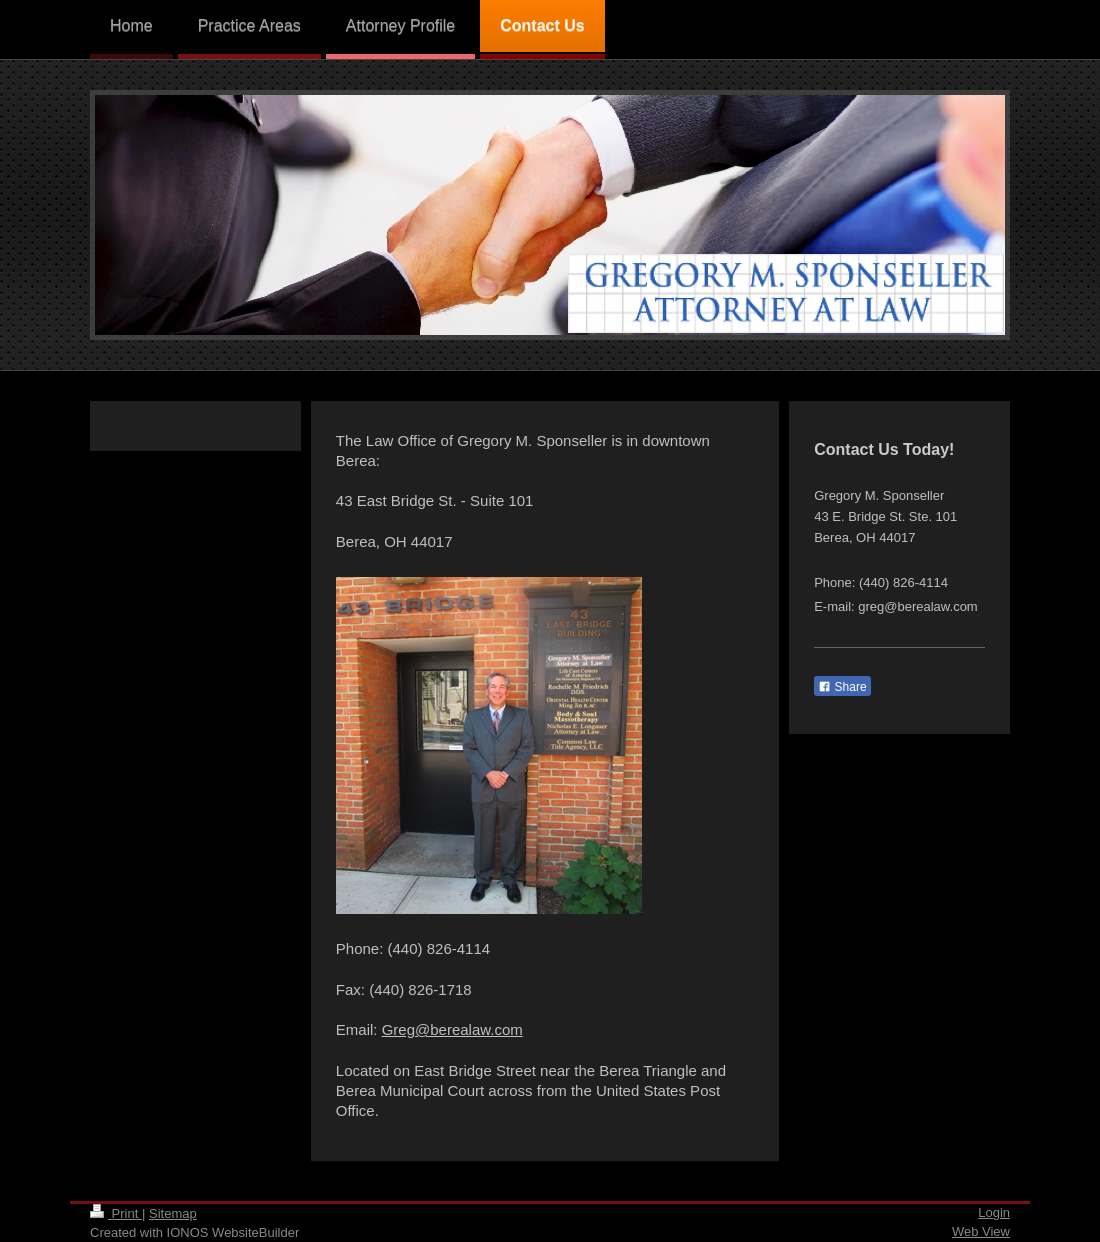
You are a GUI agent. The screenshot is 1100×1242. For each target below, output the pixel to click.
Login (994, 1212)
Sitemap (173, 1213)
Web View (981, 1231)
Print (116, 1213)
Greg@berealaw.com (452, 1029)
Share (842, 687)
